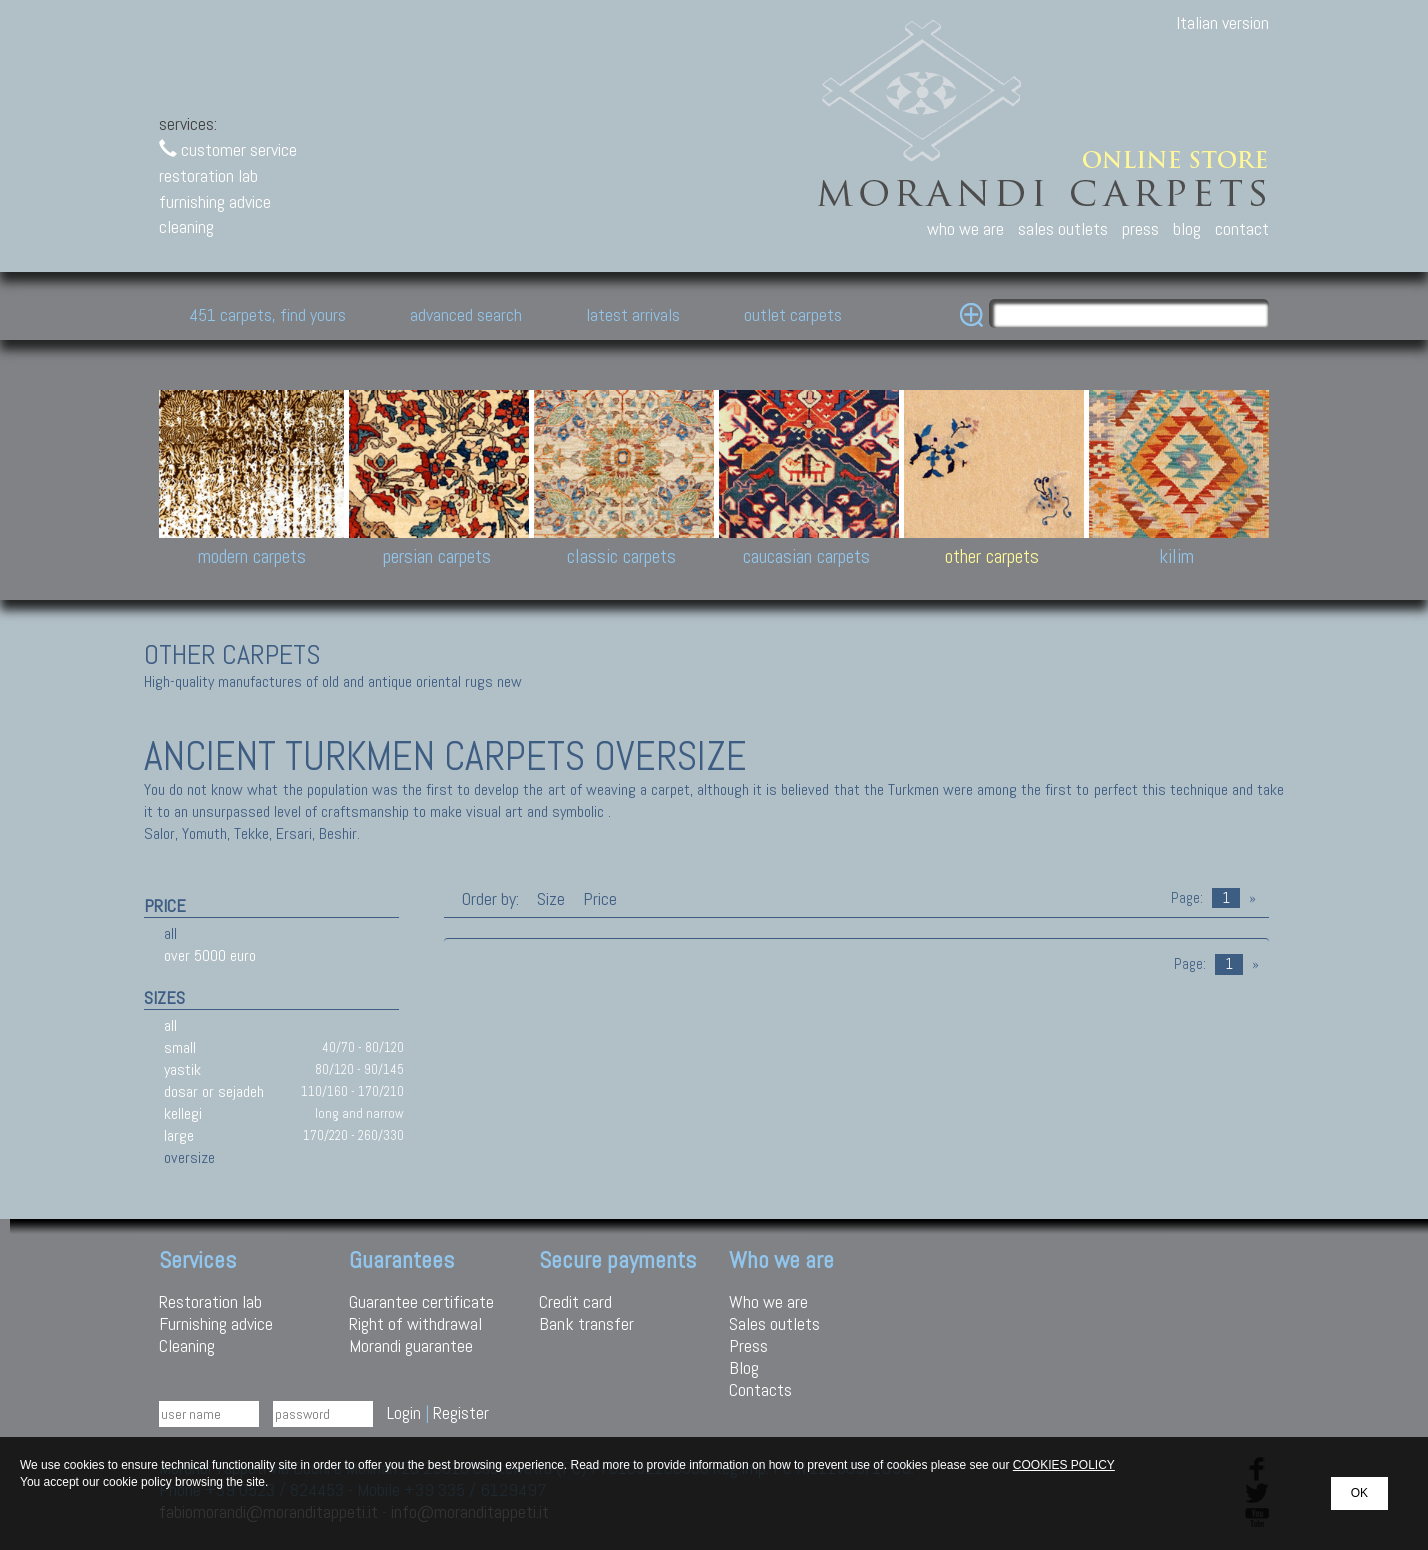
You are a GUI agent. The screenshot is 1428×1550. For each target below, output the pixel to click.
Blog (744, 1367)
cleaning (186, 226)
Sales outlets (774, 1323)
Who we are (768, 1301)
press (1140, 228)
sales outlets (1063, 228)
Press (748, 1345)
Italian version (1222, 22)
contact (1242, 228)
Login (404, 1412)
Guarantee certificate (421, 1301)
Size (551, 898)
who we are (965, 228)
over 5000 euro (210, 955)
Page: (1187, 898)
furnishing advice (215, 201)
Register (461, 1412)
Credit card (575, 1301)
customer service (228, 149)
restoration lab (208, 175)
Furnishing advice (216, 1323)
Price (598, 898)
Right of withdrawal (415, 1323)
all (170, 933)
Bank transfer (586, 1323)
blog (1187, 228)
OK (1359, 1493)
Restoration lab (210, 1301)
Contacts (760, 1389)
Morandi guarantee (411, 1345)
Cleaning (187, 1345)
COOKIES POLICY (1064, 1465)
